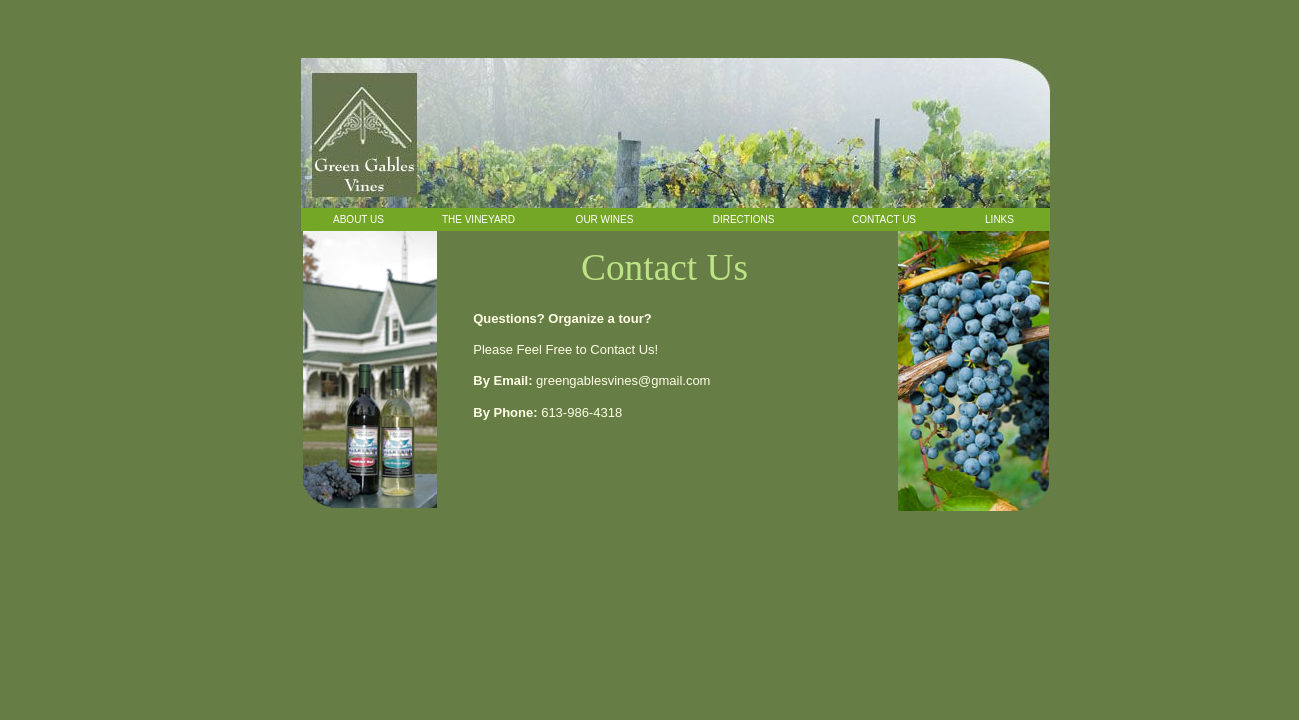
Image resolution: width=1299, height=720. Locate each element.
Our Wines (605, 219)
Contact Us (884, 219)
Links (999, 219)
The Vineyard (478, 219)
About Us (358, 219)
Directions (744, 219)
